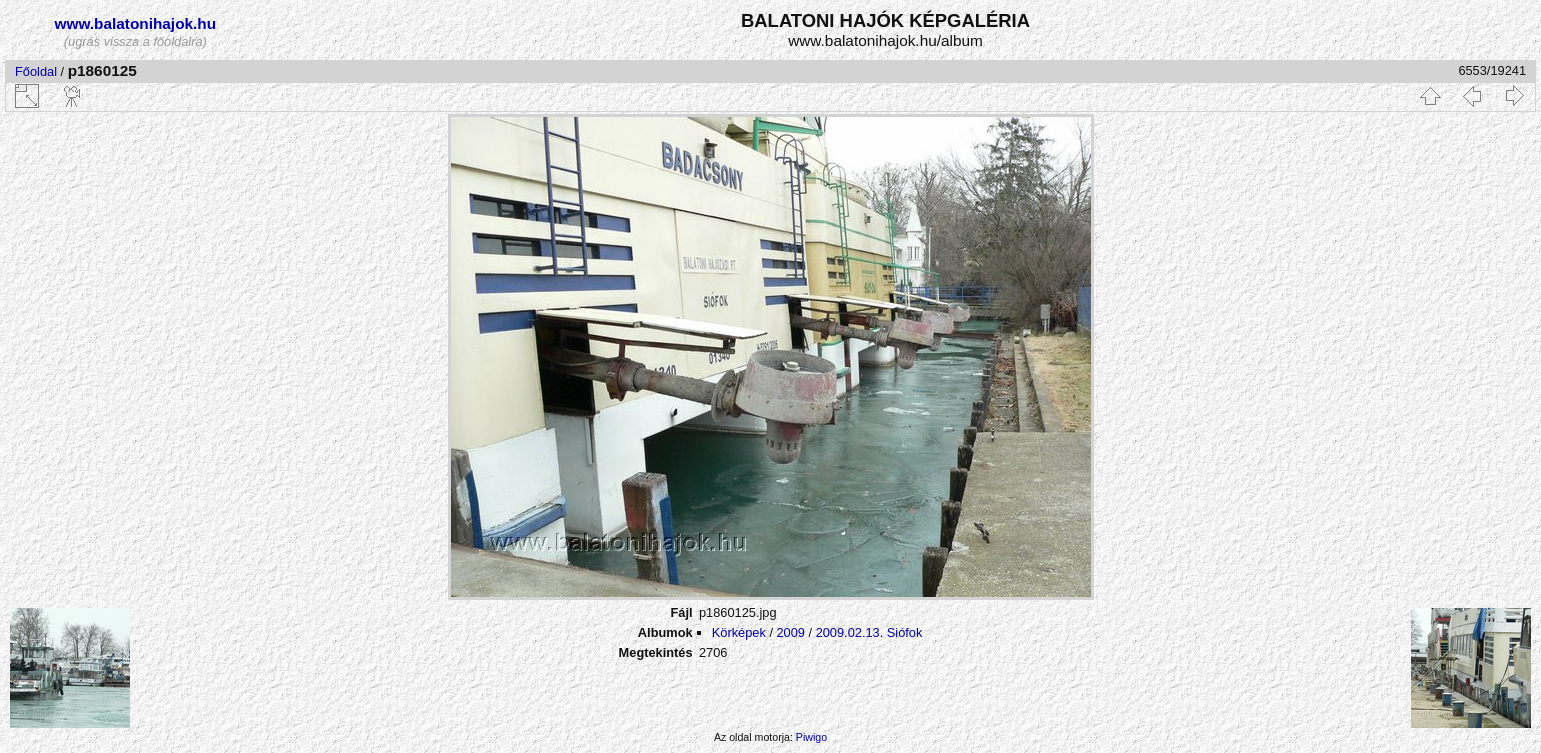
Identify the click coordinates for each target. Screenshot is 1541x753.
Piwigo (811, 737)
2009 (791, 632)
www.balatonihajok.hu (136, 23)
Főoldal (36, 71)
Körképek (739, 632)
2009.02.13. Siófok (869, 632)
